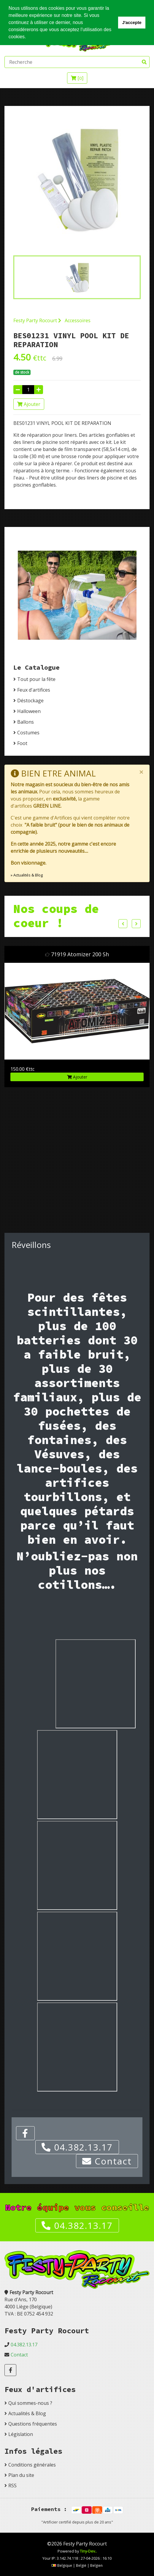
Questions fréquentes (32, 2424)
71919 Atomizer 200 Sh (80, 954)
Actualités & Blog (27, 2413)
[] (77, 78)
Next (136, 923)
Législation (20, 2434)
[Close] (141, 772)
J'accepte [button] (132, 22)
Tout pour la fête (36, 679)
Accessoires (78, 320)
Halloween (29, 711)
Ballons (25, 722)
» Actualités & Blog (27, 875)
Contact (107, 2161)
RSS (12, 2485)
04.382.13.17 (77, 2147)
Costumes (28, 732)
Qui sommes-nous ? (30, 2403)
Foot (22, 743)
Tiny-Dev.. (88, 2551)
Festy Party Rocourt (37, 320)
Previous (122, 923)
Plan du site (21, 2475)
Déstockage (30, 700)
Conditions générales (32, 2464)
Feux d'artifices (33, 690)
